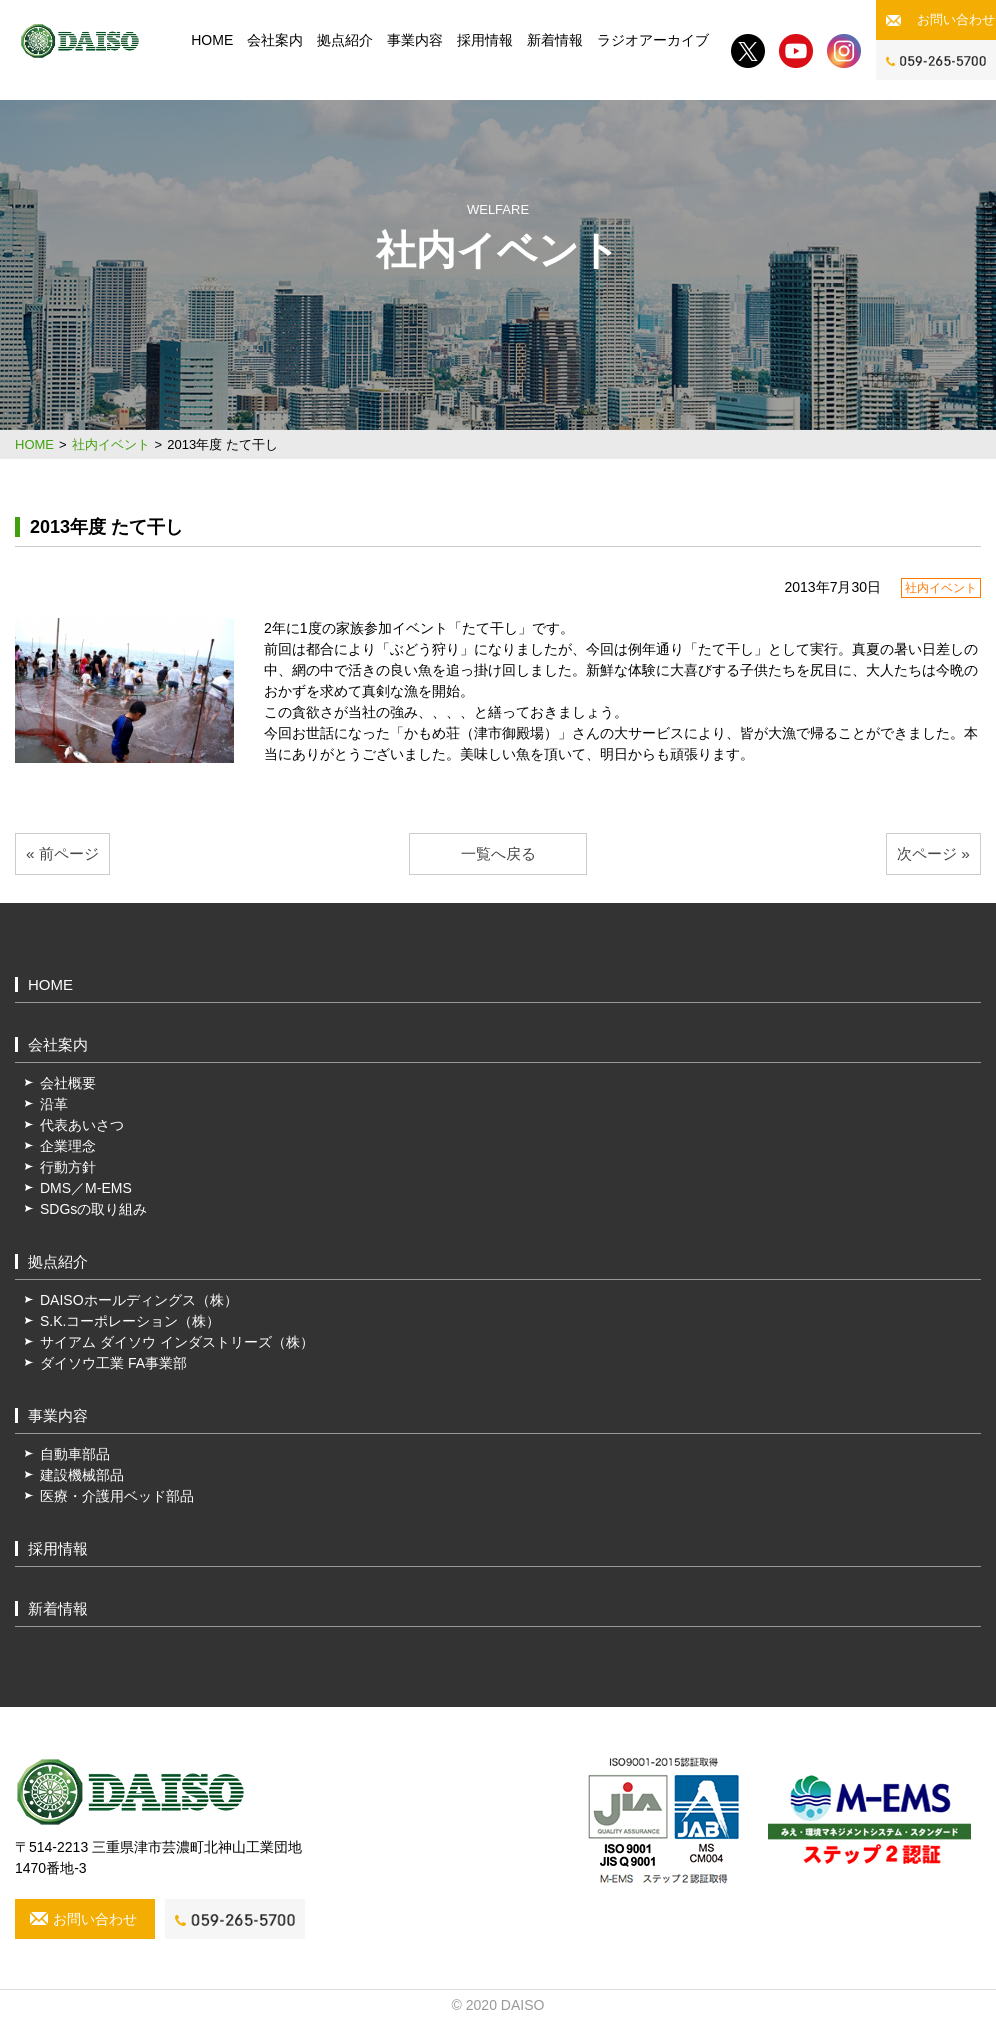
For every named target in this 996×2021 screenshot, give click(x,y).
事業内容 (415, 40)
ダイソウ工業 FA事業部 (113, 1363)
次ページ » (933, 853)
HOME (212, 40)
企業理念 (68, 1146)
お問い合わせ (956, 19)
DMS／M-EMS (86, 1188)
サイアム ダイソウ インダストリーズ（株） (177, 1342)
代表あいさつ (82, 1125)
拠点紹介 (345, 40)
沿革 (54, 1104)
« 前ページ (62, 853)
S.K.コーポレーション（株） (130, 1321)
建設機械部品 (82, 1475)
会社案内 (275, 40)
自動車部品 (75, 1454)
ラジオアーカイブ (653, 40)
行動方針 (68, 1167)
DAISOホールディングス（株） (139, 1300)
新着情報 (555, 40)
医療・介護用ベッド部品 (117, 1496)
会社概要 (68, 1083)
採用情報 (485, 40)
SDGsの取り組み (93, 1209)
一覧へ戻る (498, 853)
